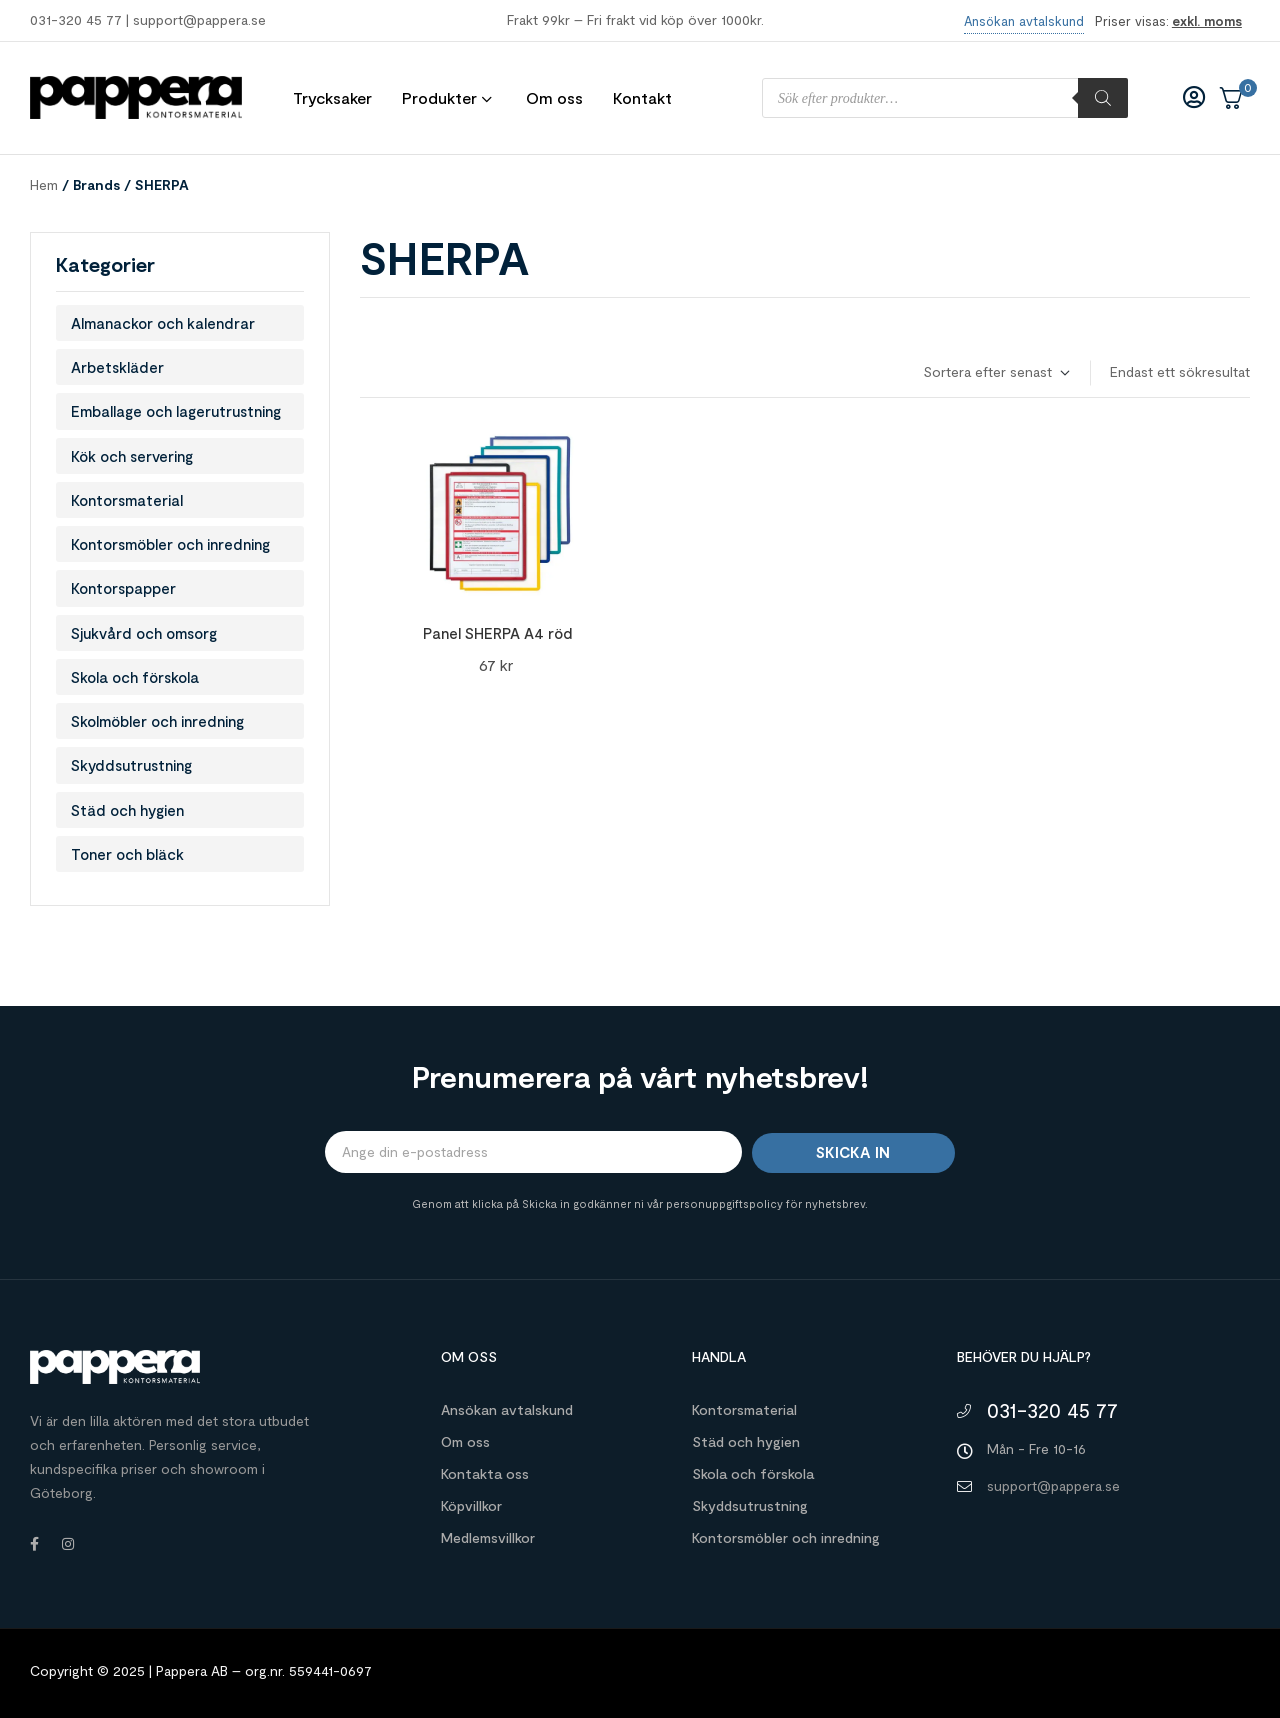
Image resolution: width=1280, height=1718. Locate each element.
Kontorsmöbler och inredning (170, 544)
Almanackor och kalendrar (163, 323)
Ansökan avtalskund (507, 1409)
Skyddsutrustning (131, 765)
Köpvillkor (471, 1505)
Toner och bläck (127, 854)
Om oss (465, 1441)
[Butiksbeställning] (995, 372)
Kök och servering (132, 456)
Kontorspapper (123, 588)
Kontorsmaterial (127, 500)
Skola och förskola (135, 677)
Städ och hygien (127, 810)
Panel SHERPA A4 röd (498, 633)
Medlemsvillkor (488, 1537)
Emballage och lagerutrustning (176, 411)
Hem (44, 184)
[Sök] (1103, 98)
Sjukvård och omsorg (144, 633)
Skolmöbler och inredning (157, 721)
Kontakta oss (485, 1473)
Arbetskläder (117, 367)
